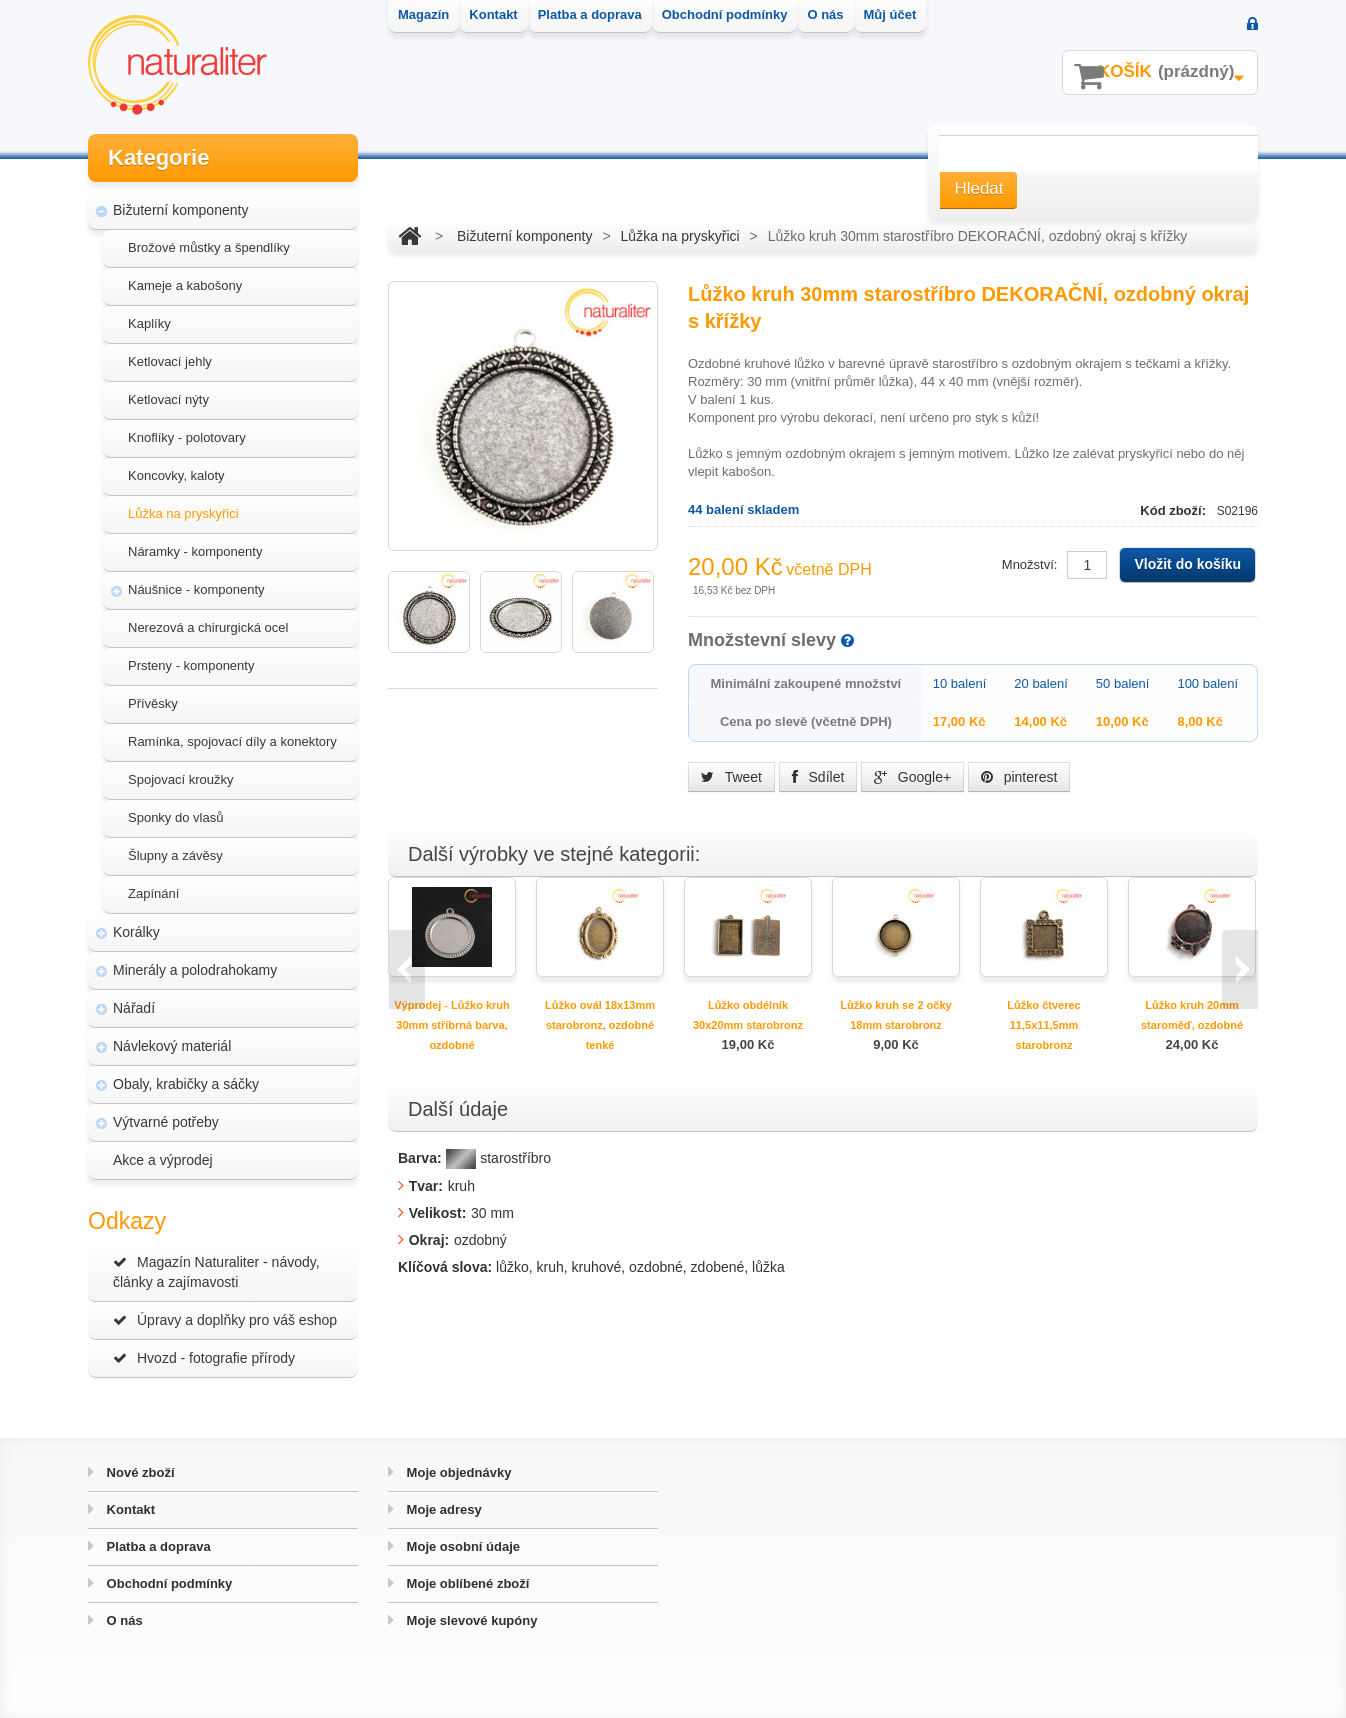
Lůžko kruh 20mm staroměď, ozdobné (1192, 1015)
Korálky (136, 932)
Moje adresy (442, 1509)
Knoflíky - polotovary (187, 437)
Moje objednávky (457, 1472)
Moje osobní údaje (461, 1546)
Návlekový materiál (172, 1046)
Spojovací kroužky (181, 779)
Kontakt (129, 1509)
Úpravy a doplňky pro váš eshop (225, 1320)
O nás (123, 1620)
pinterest (1019, 777)
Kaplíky (149, 323)
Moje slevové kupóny (470, 1620)
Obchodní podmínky (167, 1583)
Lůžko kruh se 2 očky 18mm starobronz (895, 1015)
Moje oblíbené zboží (466, 1583)
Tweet (731, 777)
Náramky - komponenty (195, 551)
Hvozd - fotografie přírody (204, 1358)
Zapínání (153, 893)
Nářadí (134, 1008)
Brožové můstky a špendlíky (209, 247)
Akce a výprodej (163, 1160)
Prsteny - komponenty (191, 665)
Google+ (912, 777)
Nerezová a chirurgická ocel (208, 627)
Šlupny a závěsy (175, 855)
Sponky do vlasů (175, 817)
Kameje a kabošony (185, 285)
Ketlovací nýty (168, 399)
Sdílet (818, 777)
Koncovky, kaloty (176, 475)
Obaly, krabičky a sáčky (186, 1084)
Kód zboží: (1174, 510)
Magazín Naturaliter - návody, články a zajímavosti (216, 1272)
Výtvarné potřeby (166, 1122)
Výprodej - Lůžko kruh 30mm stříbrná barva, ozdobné (452, 1025)
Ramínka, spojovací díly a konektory (232, 741)
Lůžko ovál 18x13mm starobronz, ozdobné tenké (600, 1025)
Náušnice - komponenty (196, 589)
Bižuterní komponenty (180, 210)
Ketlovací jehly (170, 361)
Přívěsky (153, 703)
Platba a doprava (157, 1546)
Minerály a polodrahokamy (195, 970)
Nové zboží (139, 1472)
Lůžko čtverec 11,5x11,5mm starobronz (1043, 1025)
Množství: (1030, 564)
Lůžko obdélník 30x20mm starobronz (748, 1015)
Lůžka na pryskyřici (183, 513)
